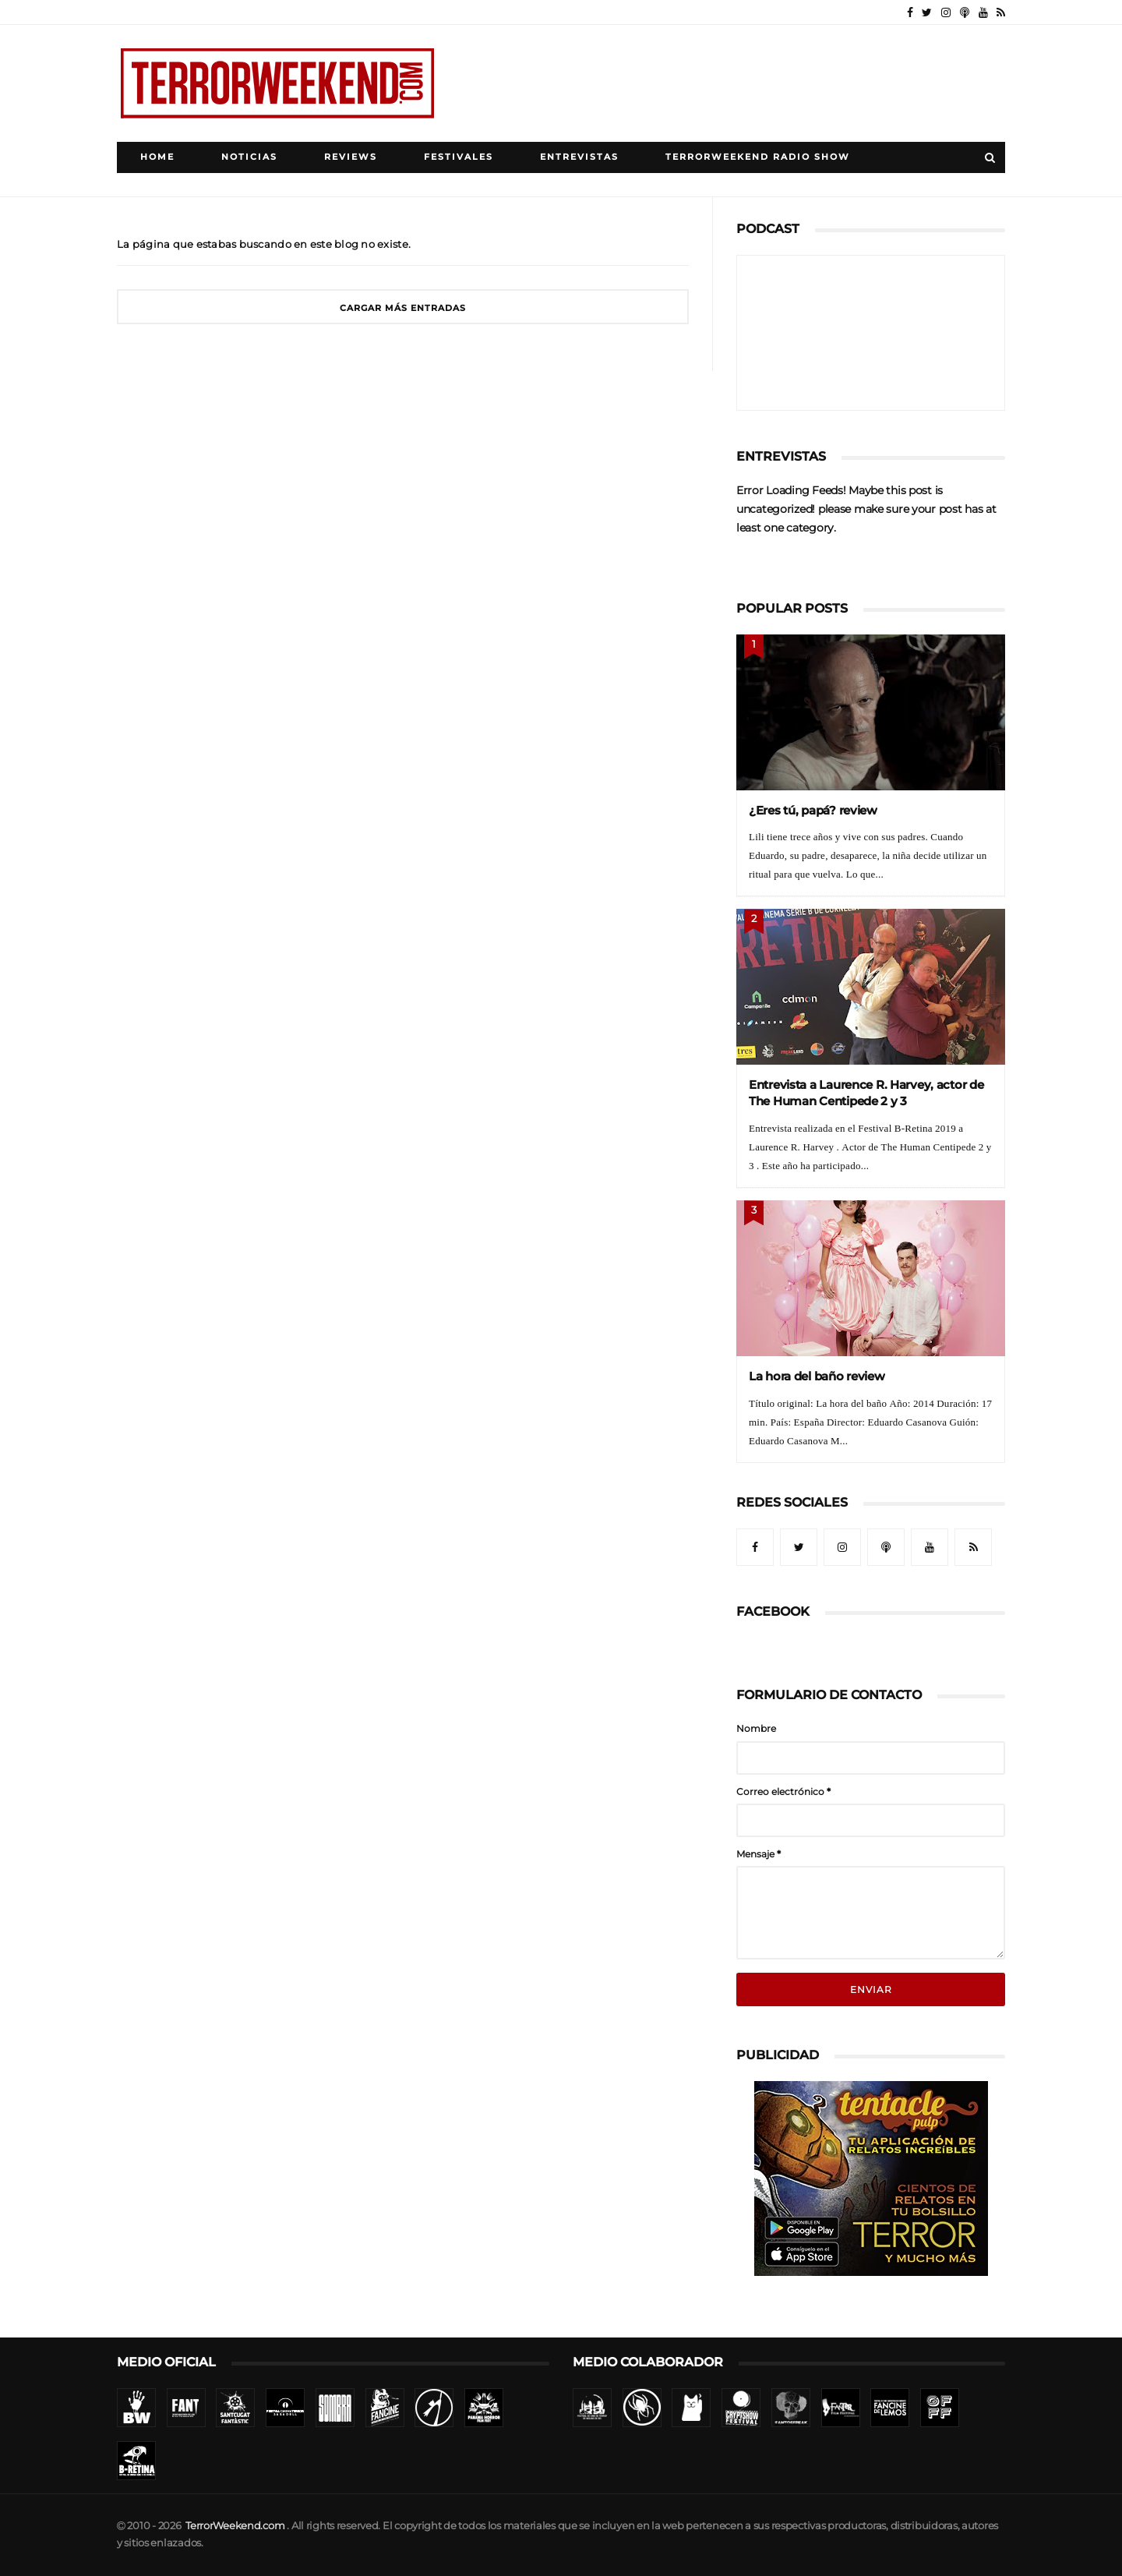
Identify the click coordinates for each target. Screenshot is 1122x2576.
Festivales (458, 157)
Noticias (249, 157)
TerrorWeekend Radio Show (757, 157)
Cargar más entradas (403, 308)
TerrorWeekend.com (234, 2526)
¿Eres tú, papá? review (813, 810)
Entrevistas (579, 157)
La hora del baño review (817, 1376)
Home (157, 157)
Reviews (350, 157)
